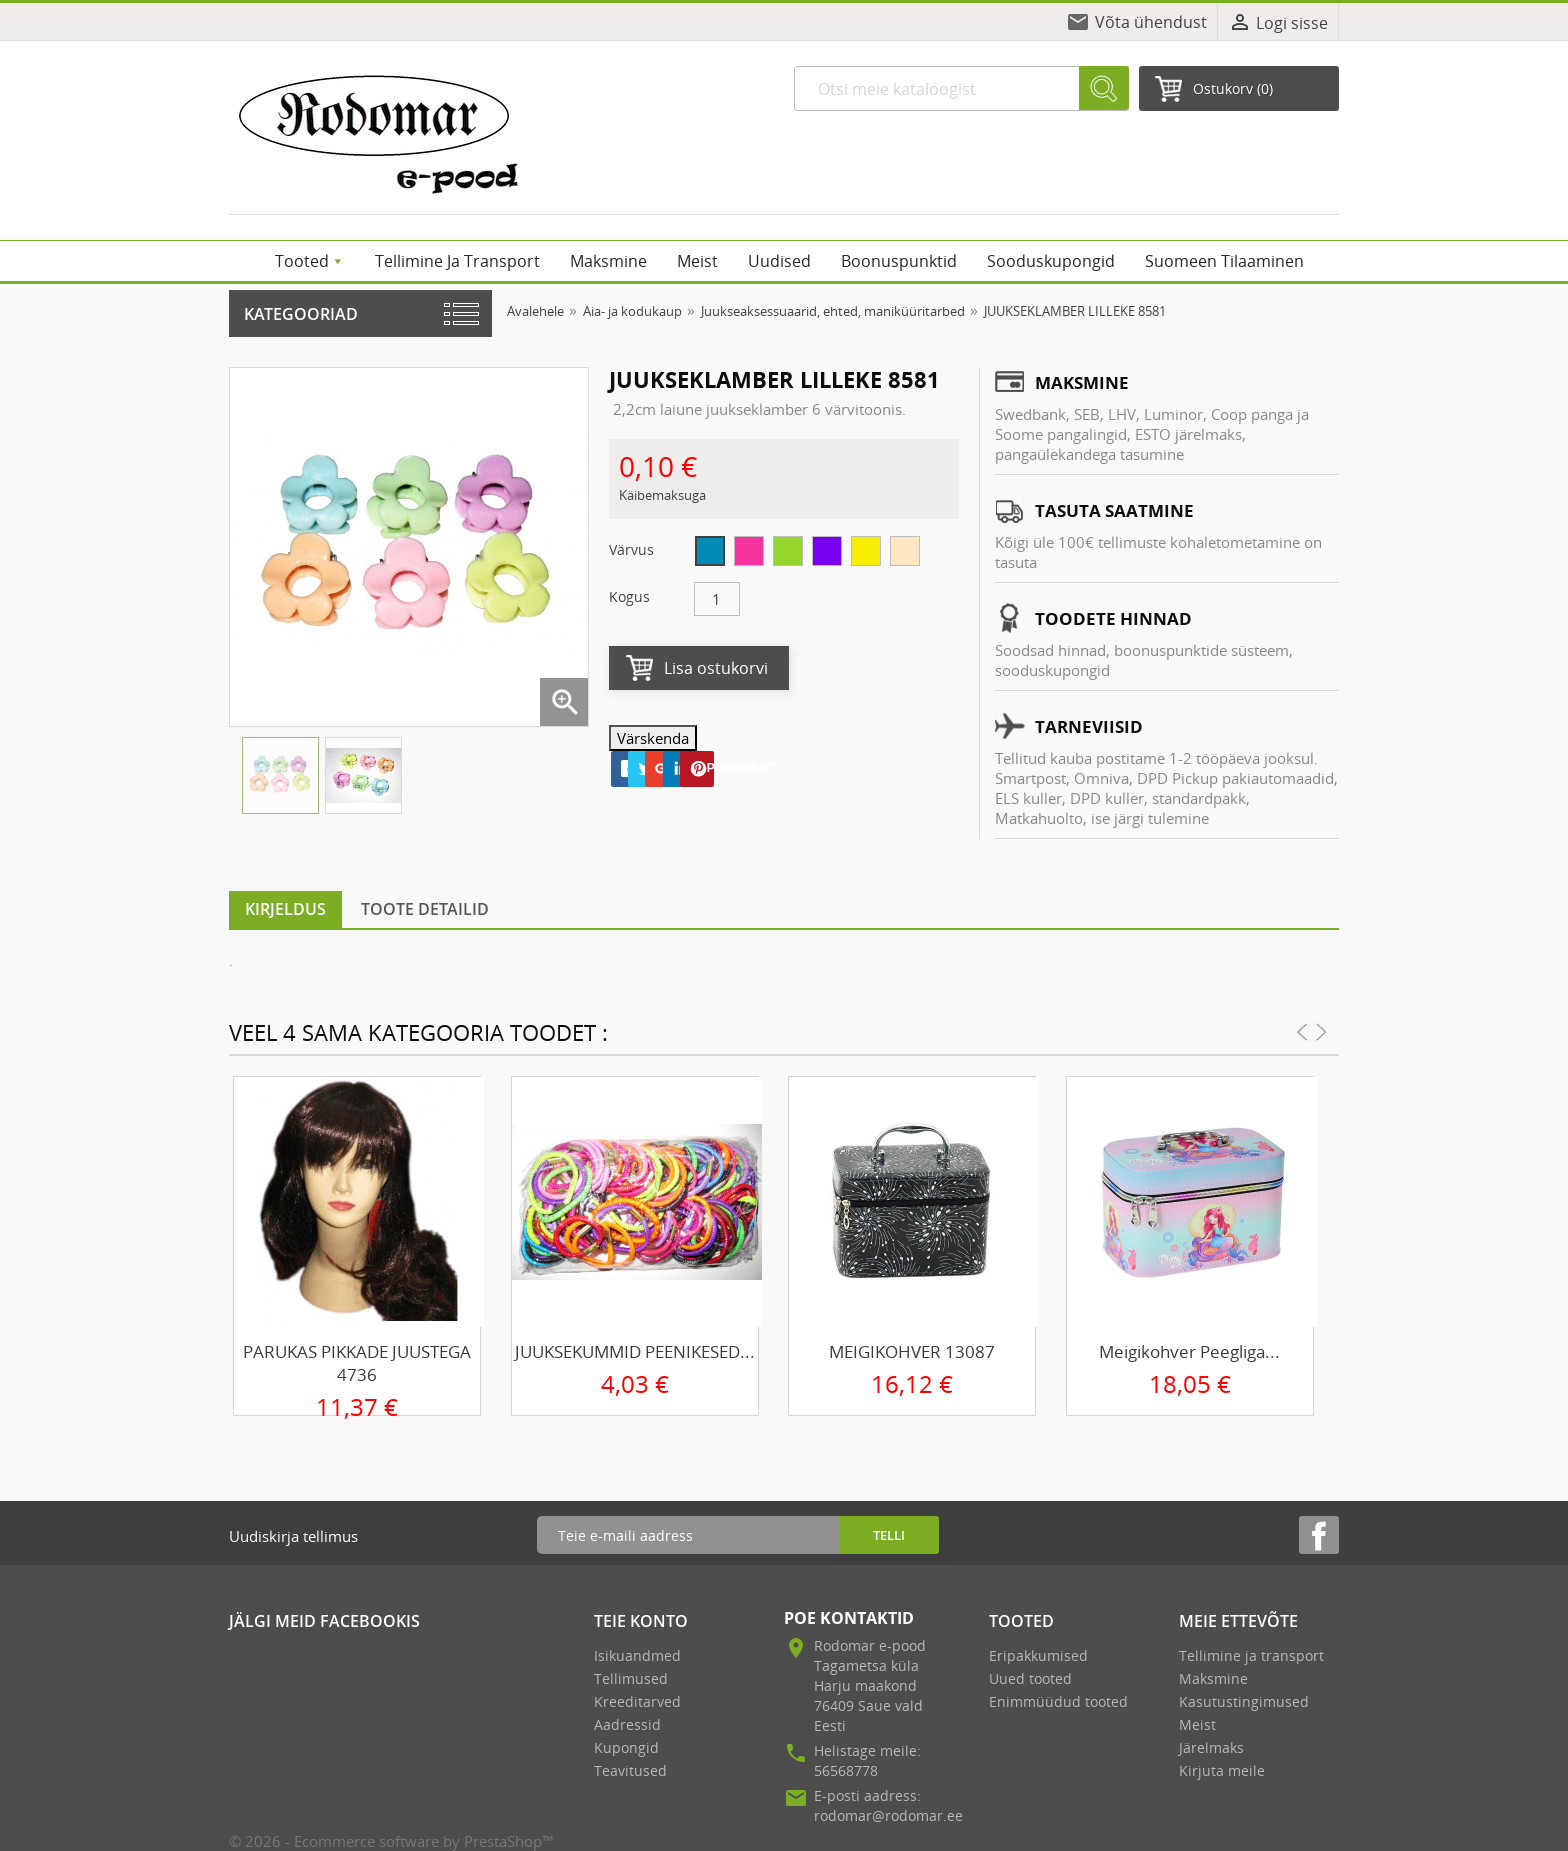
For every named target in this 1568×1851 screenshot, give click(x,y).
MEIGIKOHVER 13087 (912, 1351)
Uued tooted (1030, 1678)
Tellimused (631, 1678)
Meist (1197, 1724)
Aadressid (627, 1724)
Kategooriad (301, 314)
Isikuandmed (637, 1655)
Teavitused (630, 1770)
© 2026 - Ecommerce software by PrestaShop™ (391, 1841)
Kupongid (626, 1747)
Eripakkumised (1038, 1655)
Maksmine (1213, 1678)
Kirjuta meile (1222, 1770)
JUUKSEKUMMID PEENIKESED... (635, 1351)
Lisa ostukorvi (716, 668)
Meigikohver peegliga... (1189, 1351)
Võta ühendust (1151, 22)
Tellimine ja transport (1251, 1655)
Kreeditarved (637, 1701)
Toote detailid (425, 909)
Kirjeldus (285, 909)
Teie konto (641, 1621)
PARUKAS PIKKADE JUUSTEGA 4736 (357, 1363)
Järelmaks (1211, 1747)
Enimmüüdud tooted (1058, 1701)
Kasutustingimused (1244, 1701)
